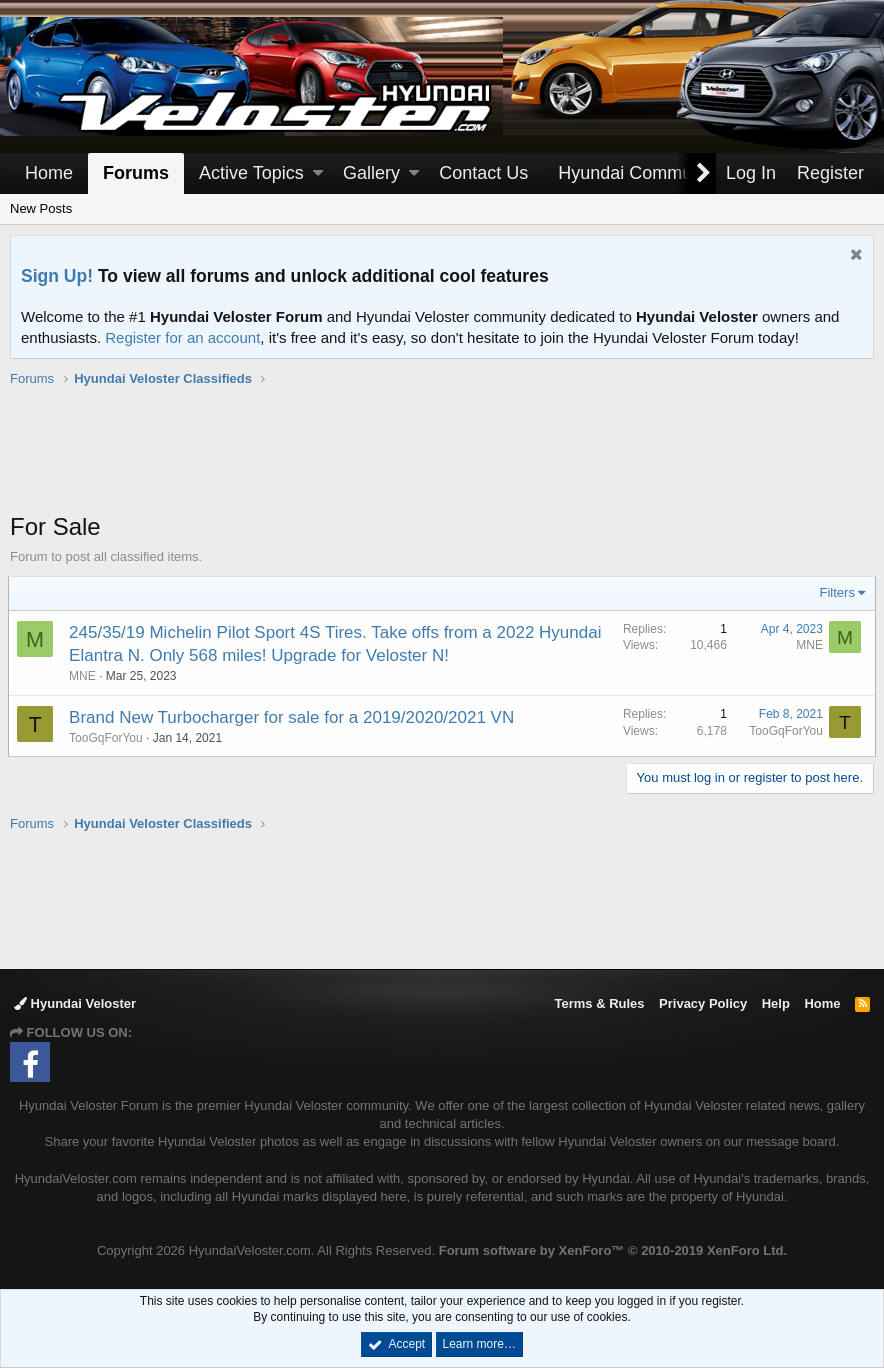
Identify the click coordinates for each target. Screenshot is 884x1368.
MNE (84, 676)
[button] (318, 173)
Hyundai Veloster (75, 1003)
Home (49, 173)
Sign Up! (57, 276)
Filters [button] (835, 592)
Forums (136, 173)
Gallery (371, 173)
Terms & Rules (599, 1003)
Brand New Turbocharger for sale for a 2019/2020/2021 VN (293, 717)
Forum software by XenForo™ (613, 1250)
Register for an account (182, 337)
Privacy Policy (703, 1003)
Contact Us (483, 173)
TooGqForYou (108, 738)
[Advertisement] (442, 460)
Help (776, 1003)
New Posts (41, 208)
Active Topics (251, 173)
